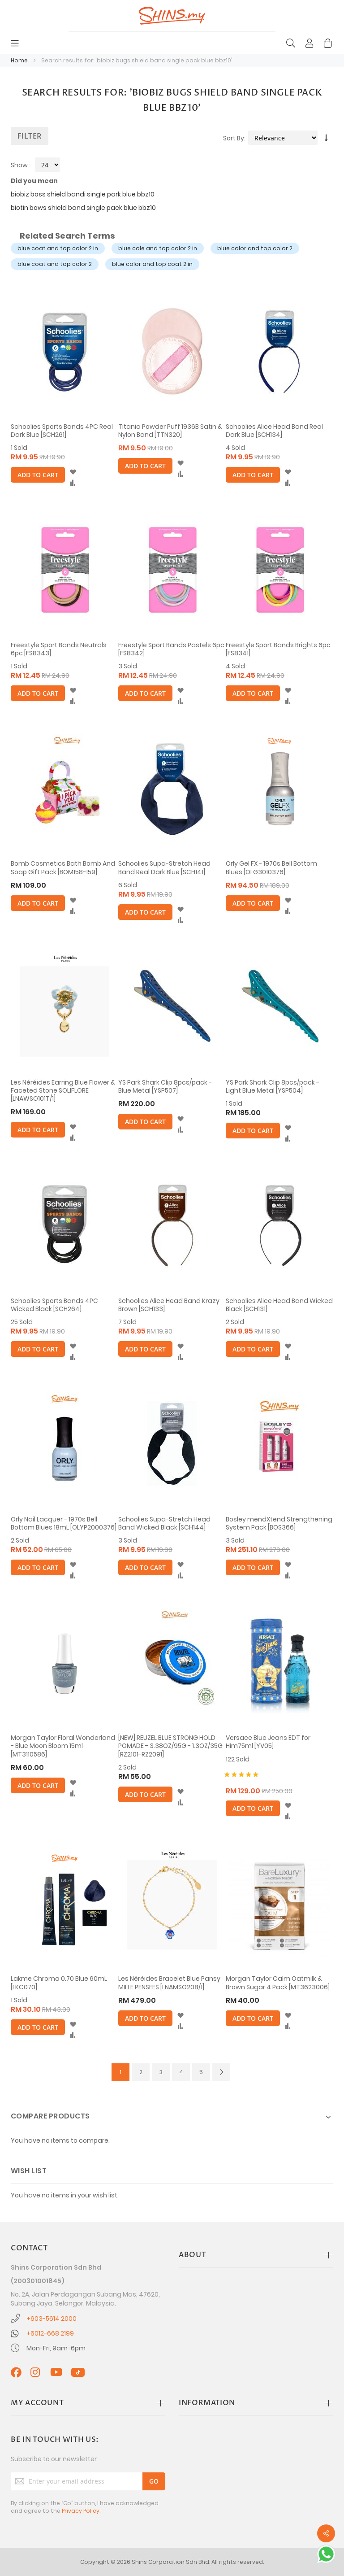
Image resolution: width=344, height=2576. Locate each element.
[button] (72, 472)
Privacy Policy (80, 2511)
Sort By (233, 138)
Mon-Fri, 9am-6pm (56, 2348)
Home (20, 60)
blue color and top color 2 (254, 248)
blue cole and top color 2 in (157, 248)
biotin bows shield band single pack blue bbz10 (83, 207)
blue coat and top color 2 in (57, 248)
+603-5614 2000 (51, 2318)
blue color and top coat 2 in (152, 264)
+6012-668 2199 (50, 2333)
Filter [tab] (29, 136)
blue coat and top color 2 (54, 264)
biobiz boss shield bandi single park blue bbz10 (83, 194)
